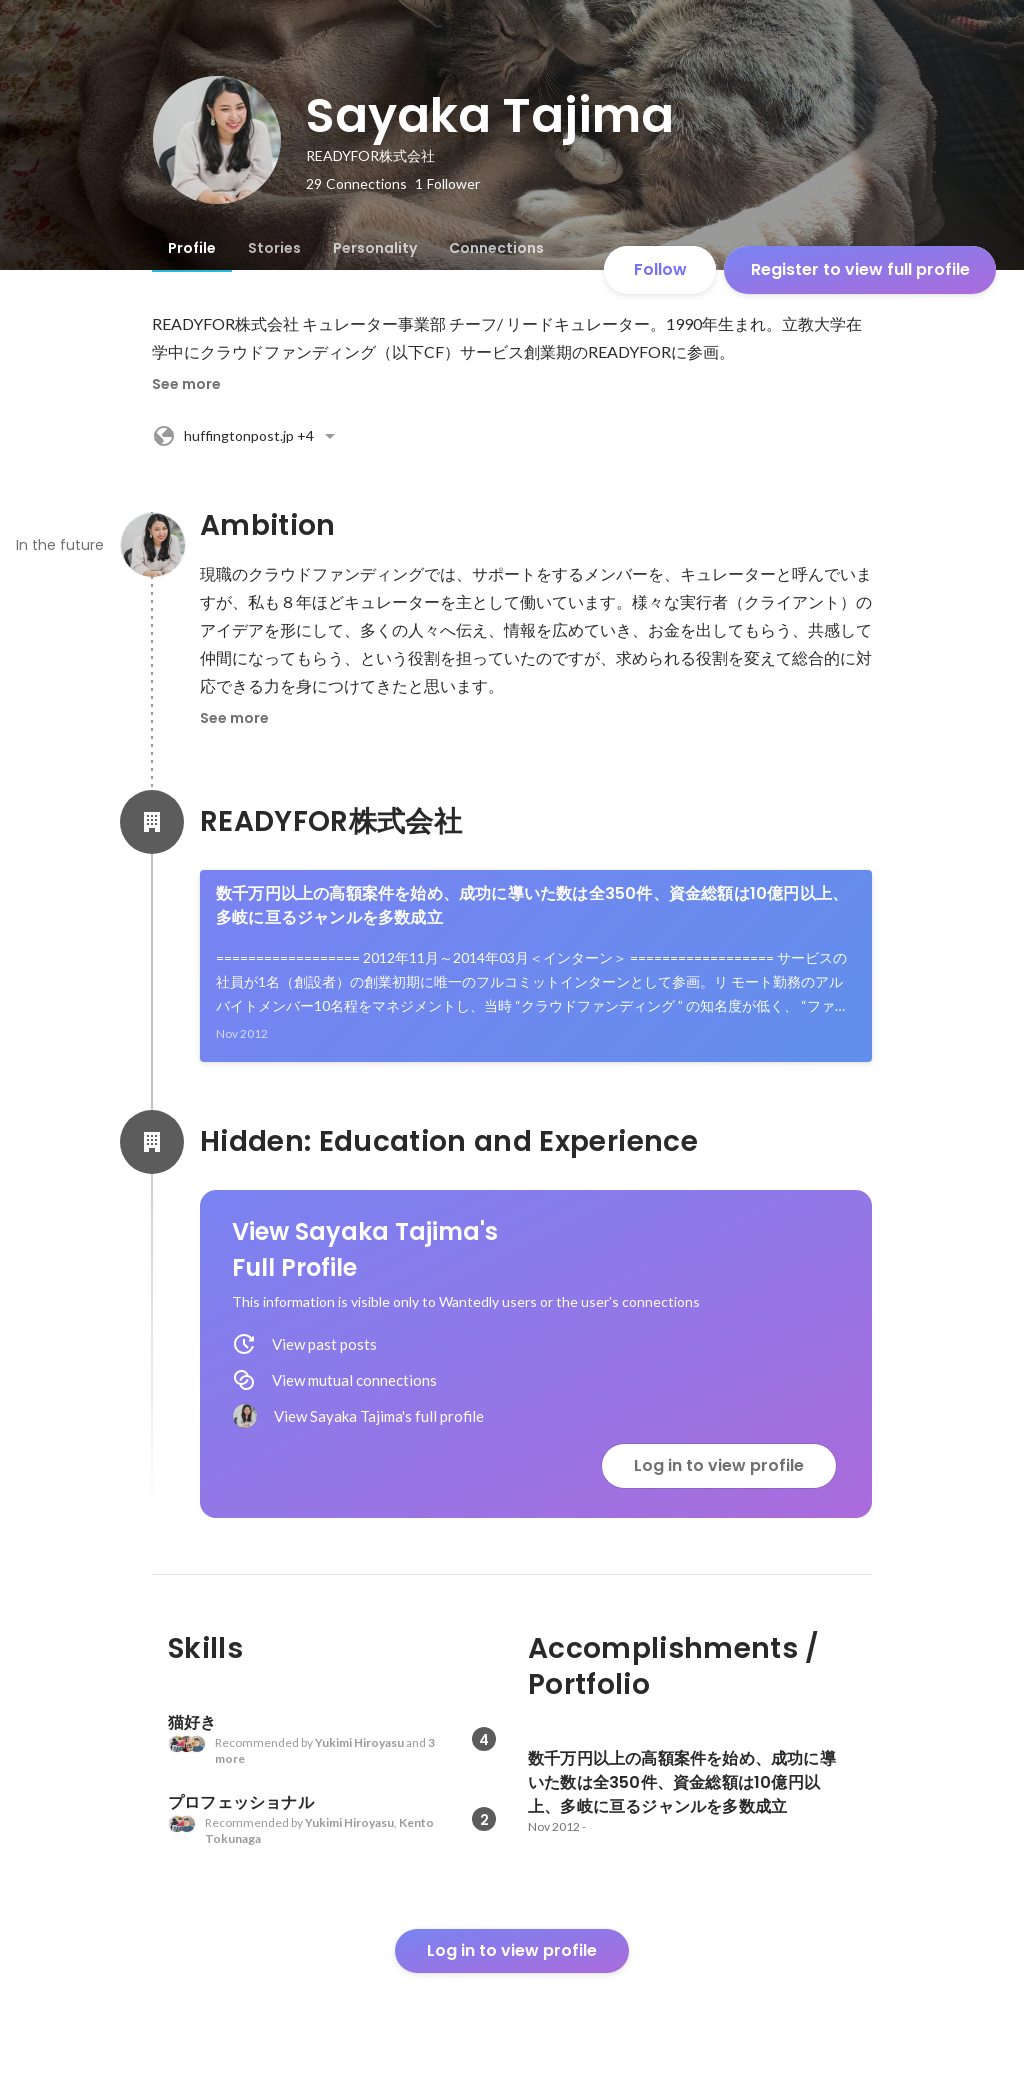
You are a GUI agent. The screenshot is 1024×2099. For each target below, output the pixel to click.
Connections (496, 248)
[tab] (192, 248)
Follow (660, 269)
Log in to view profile (719, 1465)
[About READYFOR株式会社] (152, 822)
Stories (274, 248)
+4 (247, 436)
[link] (536, 966)
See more (186, 384)
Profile (192, 248)
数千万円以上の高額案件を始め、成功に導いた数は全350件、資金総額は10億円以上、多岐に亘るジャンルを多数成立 (532, 905)
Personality (375, 248)
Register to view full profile (860, 269)
